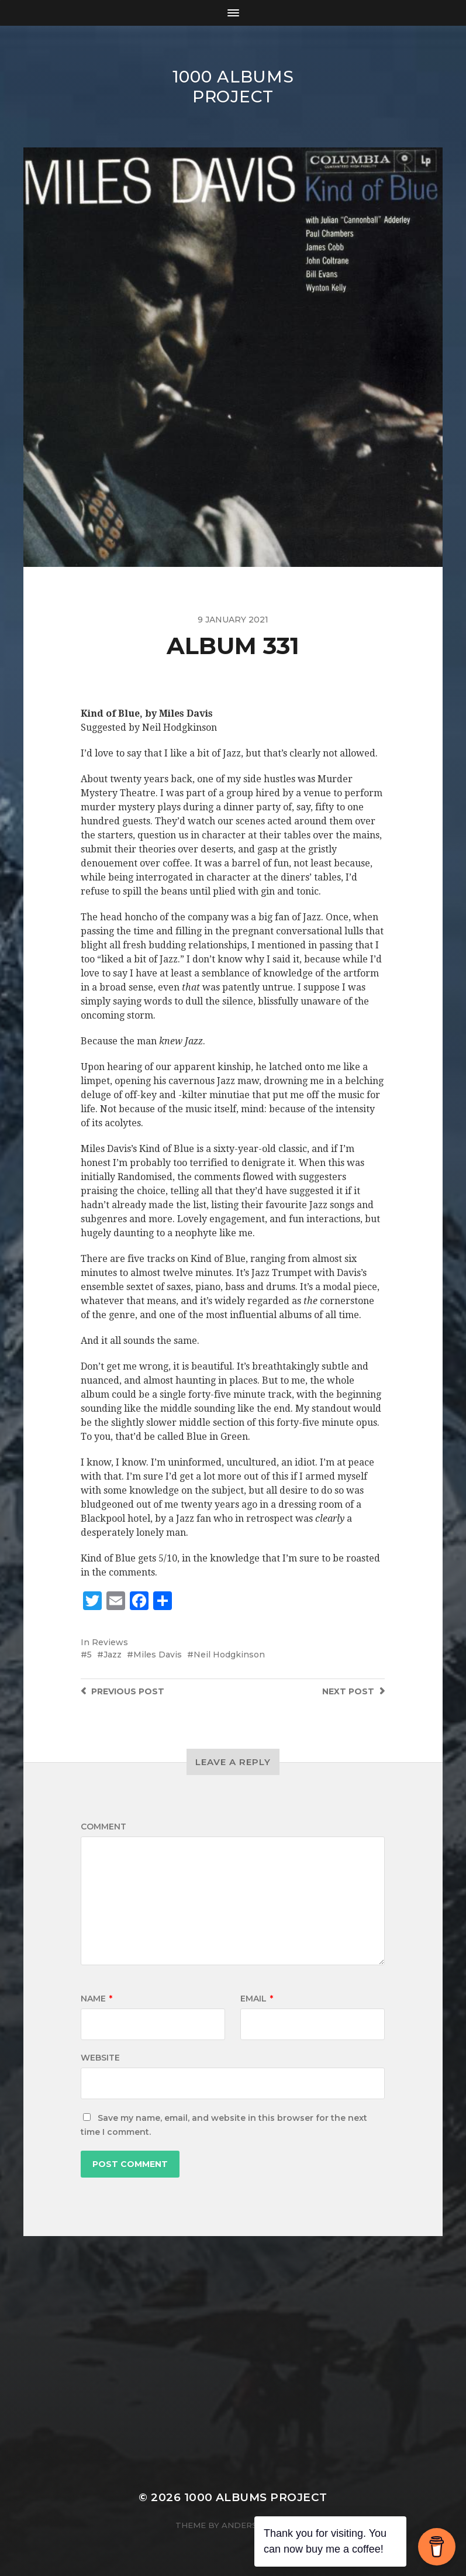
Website (100, 2057)
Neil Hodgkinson (229, 1654)
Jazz (112, 1654)
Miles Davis (157, 1654)
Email (256, 1998)
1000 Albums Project (233, 86)
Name (96, 1998)
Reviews (110, 1642)
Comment (103, 1826)
